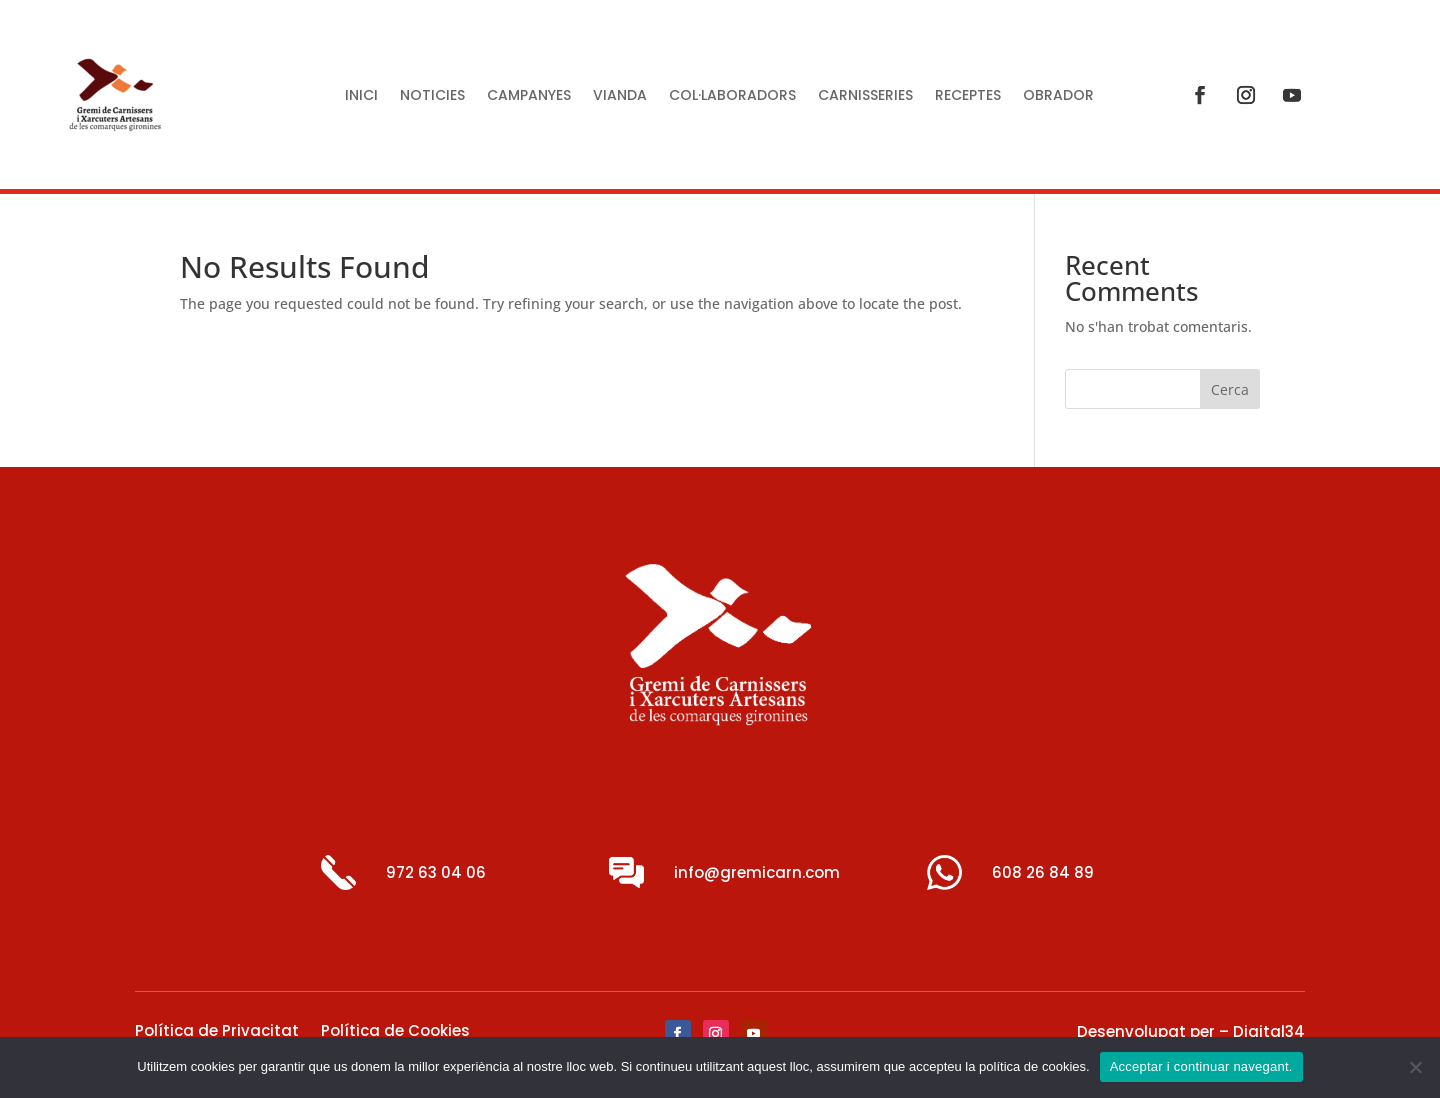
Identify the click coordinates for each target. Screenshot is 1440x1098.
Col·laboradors (732, 96)
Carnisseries (865, 96)
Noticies (432, 96)
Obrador (1058, 96)
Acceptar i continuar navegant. (1201, 1066)
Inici (361, 96)
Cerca (1230, 389)
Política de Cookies (395, 1032)
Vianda (620, 96)
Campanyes (529, 96)
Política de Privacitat (217, 1032)
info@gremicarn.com (757, 872)
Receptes (968, 96)
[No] (1415, 1067)
